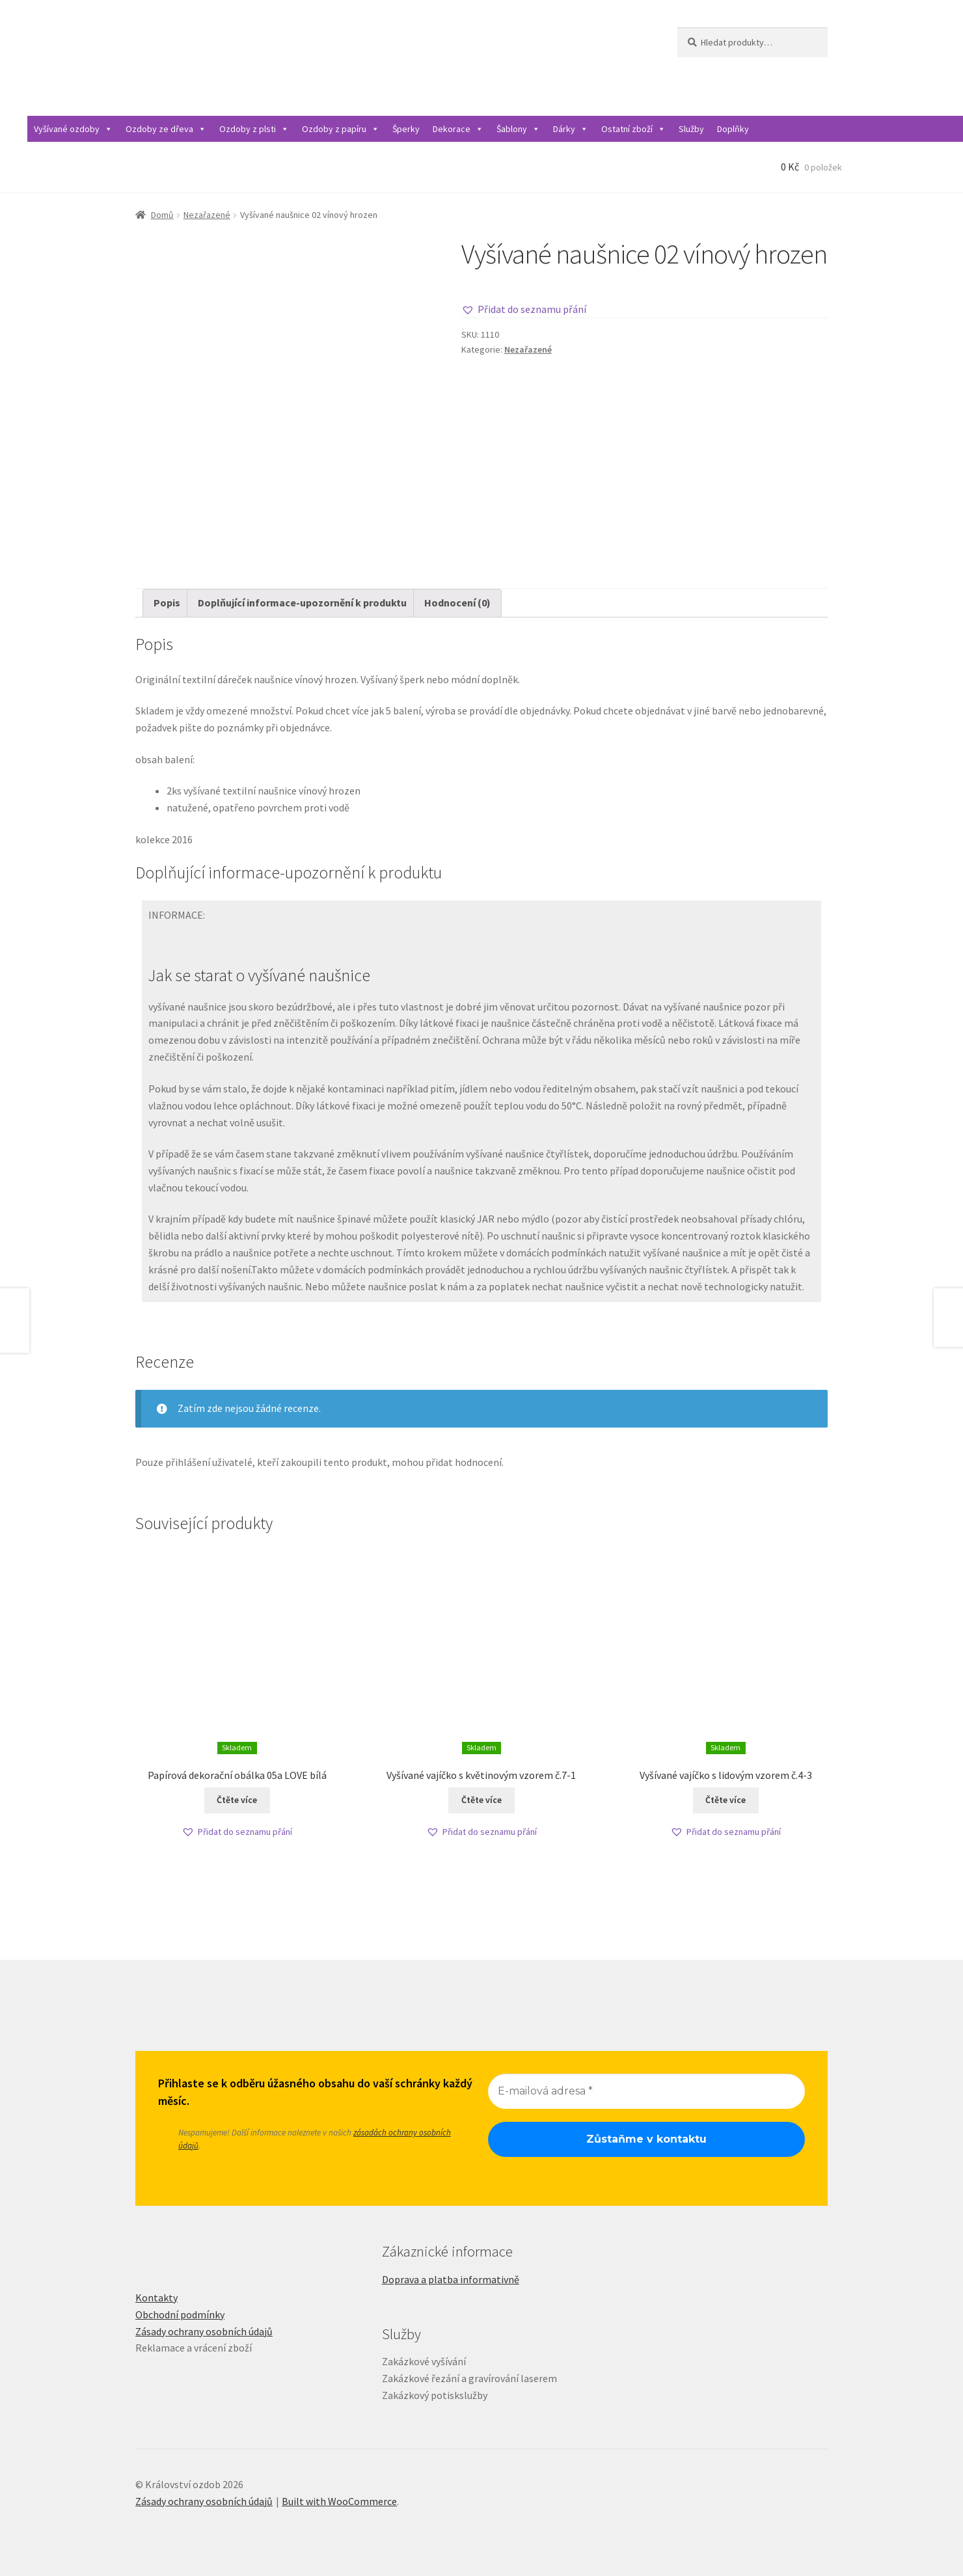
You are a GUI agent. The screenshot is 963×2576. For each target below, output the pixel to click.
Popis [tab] (167, 602)
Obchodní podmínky (179, 2314)
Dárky (570, 129)
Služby (691, 129)
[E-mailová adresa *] (646, 2091)
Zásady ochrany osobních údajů (204, 2331)
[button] (523, 309)
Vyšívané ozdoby (73, 129)
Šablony (518, 129)
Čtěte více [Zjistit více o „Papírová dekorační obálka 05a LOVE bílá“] (237, 1800)
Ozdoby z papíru (340, 129)
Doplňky (733, 129)
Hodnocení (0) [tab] (457, 602)
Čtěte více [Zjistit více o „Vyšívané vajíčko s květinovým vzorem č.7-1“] (481, 1800)
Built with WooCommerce (339, 2501)
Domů (162, 215)
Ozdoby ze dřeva (166, 129)
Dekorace (458, 129)
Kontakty (156, 2297)
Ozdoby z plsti (254, 129)
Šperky (406, 129)
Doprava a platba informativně (450, 2279)
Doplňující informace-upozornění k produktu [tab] (302, 602)
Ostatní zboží (633, 129)
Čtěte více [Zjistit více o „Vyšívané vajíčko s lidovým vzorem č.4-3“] (725, 1800)
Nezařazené (206, 215)
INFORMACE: (176, 914)
